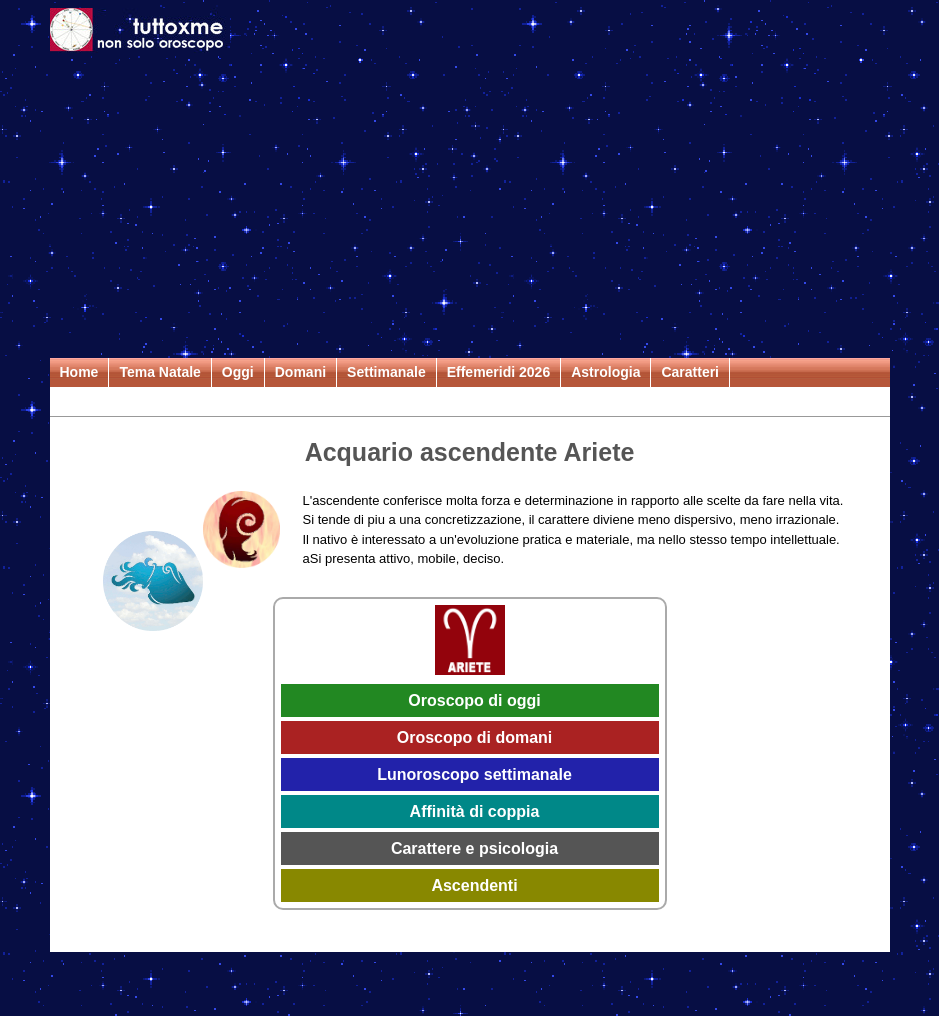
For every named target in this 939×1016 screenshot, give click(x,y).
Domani (300, 372)
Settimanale (386, 372)
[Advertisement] (470, 208)
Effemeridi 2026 (499, 372)
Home (79, 372)
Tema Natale (159, 372)
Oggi (238, 372)
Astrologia (605, 372)
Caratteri (690, 372)
